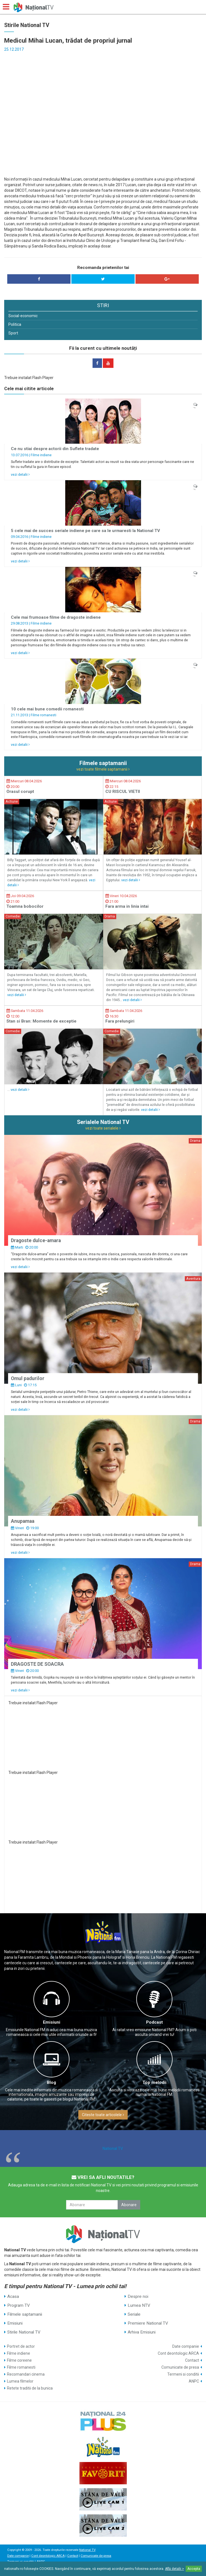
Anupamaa (22, 1521)
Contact (192, 2360)
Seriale (134, 2314)
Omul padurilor (27, 1378)
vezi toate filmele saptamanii (103, 769)
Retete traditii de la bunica (30, 2388)
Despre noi (138, 2296)
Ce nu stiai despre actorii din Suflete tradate (55, 448)
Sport (13, 333)
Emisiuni (51, 2022)
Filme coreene (19, 2360)
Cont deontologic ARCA (178, 2353)
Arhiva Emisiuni (142, 2332)
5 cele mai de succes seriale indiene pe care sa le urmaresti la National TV (85, 530)
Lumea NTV (139, 2305)
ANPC (194, 2381)
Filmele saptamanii (24, 2314)
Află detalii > (174, 2569)
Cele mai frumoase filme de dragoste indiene (56, 617)
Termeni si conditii (183, 2374)
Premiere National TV (148, 2323)
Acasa (13, 2296)
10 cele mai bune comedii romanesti (47, 709)
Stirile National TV (23, 2332)
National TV (113, 2148)
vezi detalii (20, 474)
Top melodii (154, 2082)
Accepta (193, 2569)
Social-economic (23, 316)
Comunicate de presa (180, 2367)
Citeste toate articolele (103, 2115)
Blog (51, 2082)
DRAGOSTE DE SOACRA (37, 1664)
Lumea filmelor (20, 2381)
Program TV (18, 2305)
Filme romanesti (43, 715)
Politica (14, 324)
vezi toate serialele (103, 1128)
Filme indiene (41, 455)
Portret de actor (21, 2346)
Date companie (185, 2346)
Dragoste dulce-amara (36, 1240)
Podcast (154, 2022)
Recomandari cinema (26, 2374)
